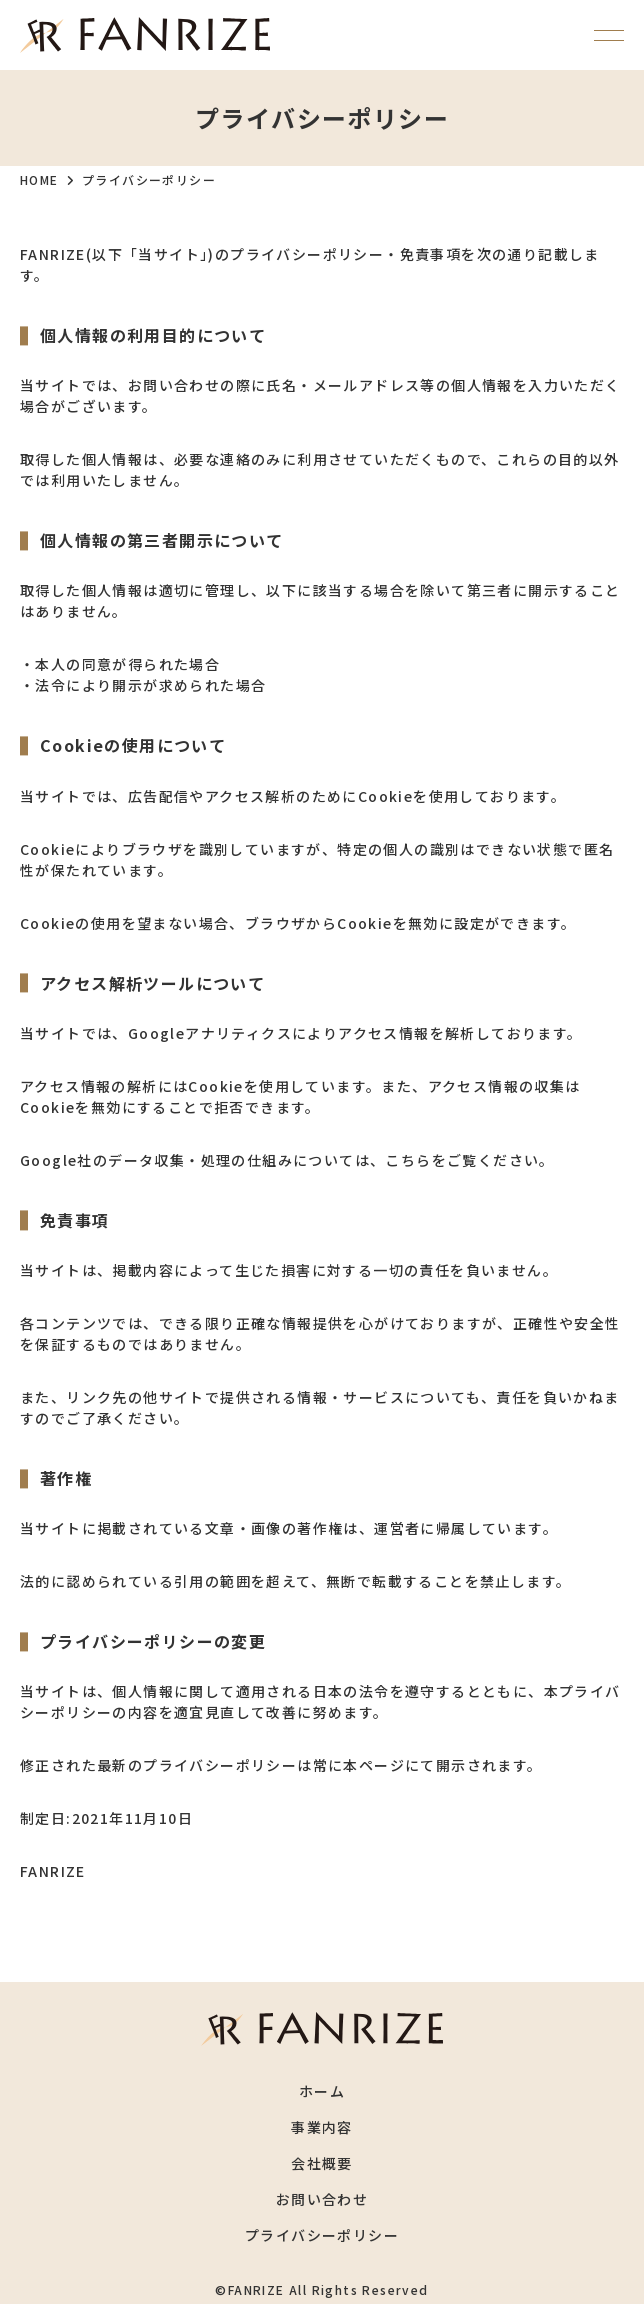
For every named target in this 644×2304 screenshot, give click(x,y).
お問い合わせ (322, 2199)
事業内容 (322, 2127)
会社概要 (322, 2163)
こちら (408, 1160)
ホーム (322, 2091)
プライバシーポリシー (322, 2235)
